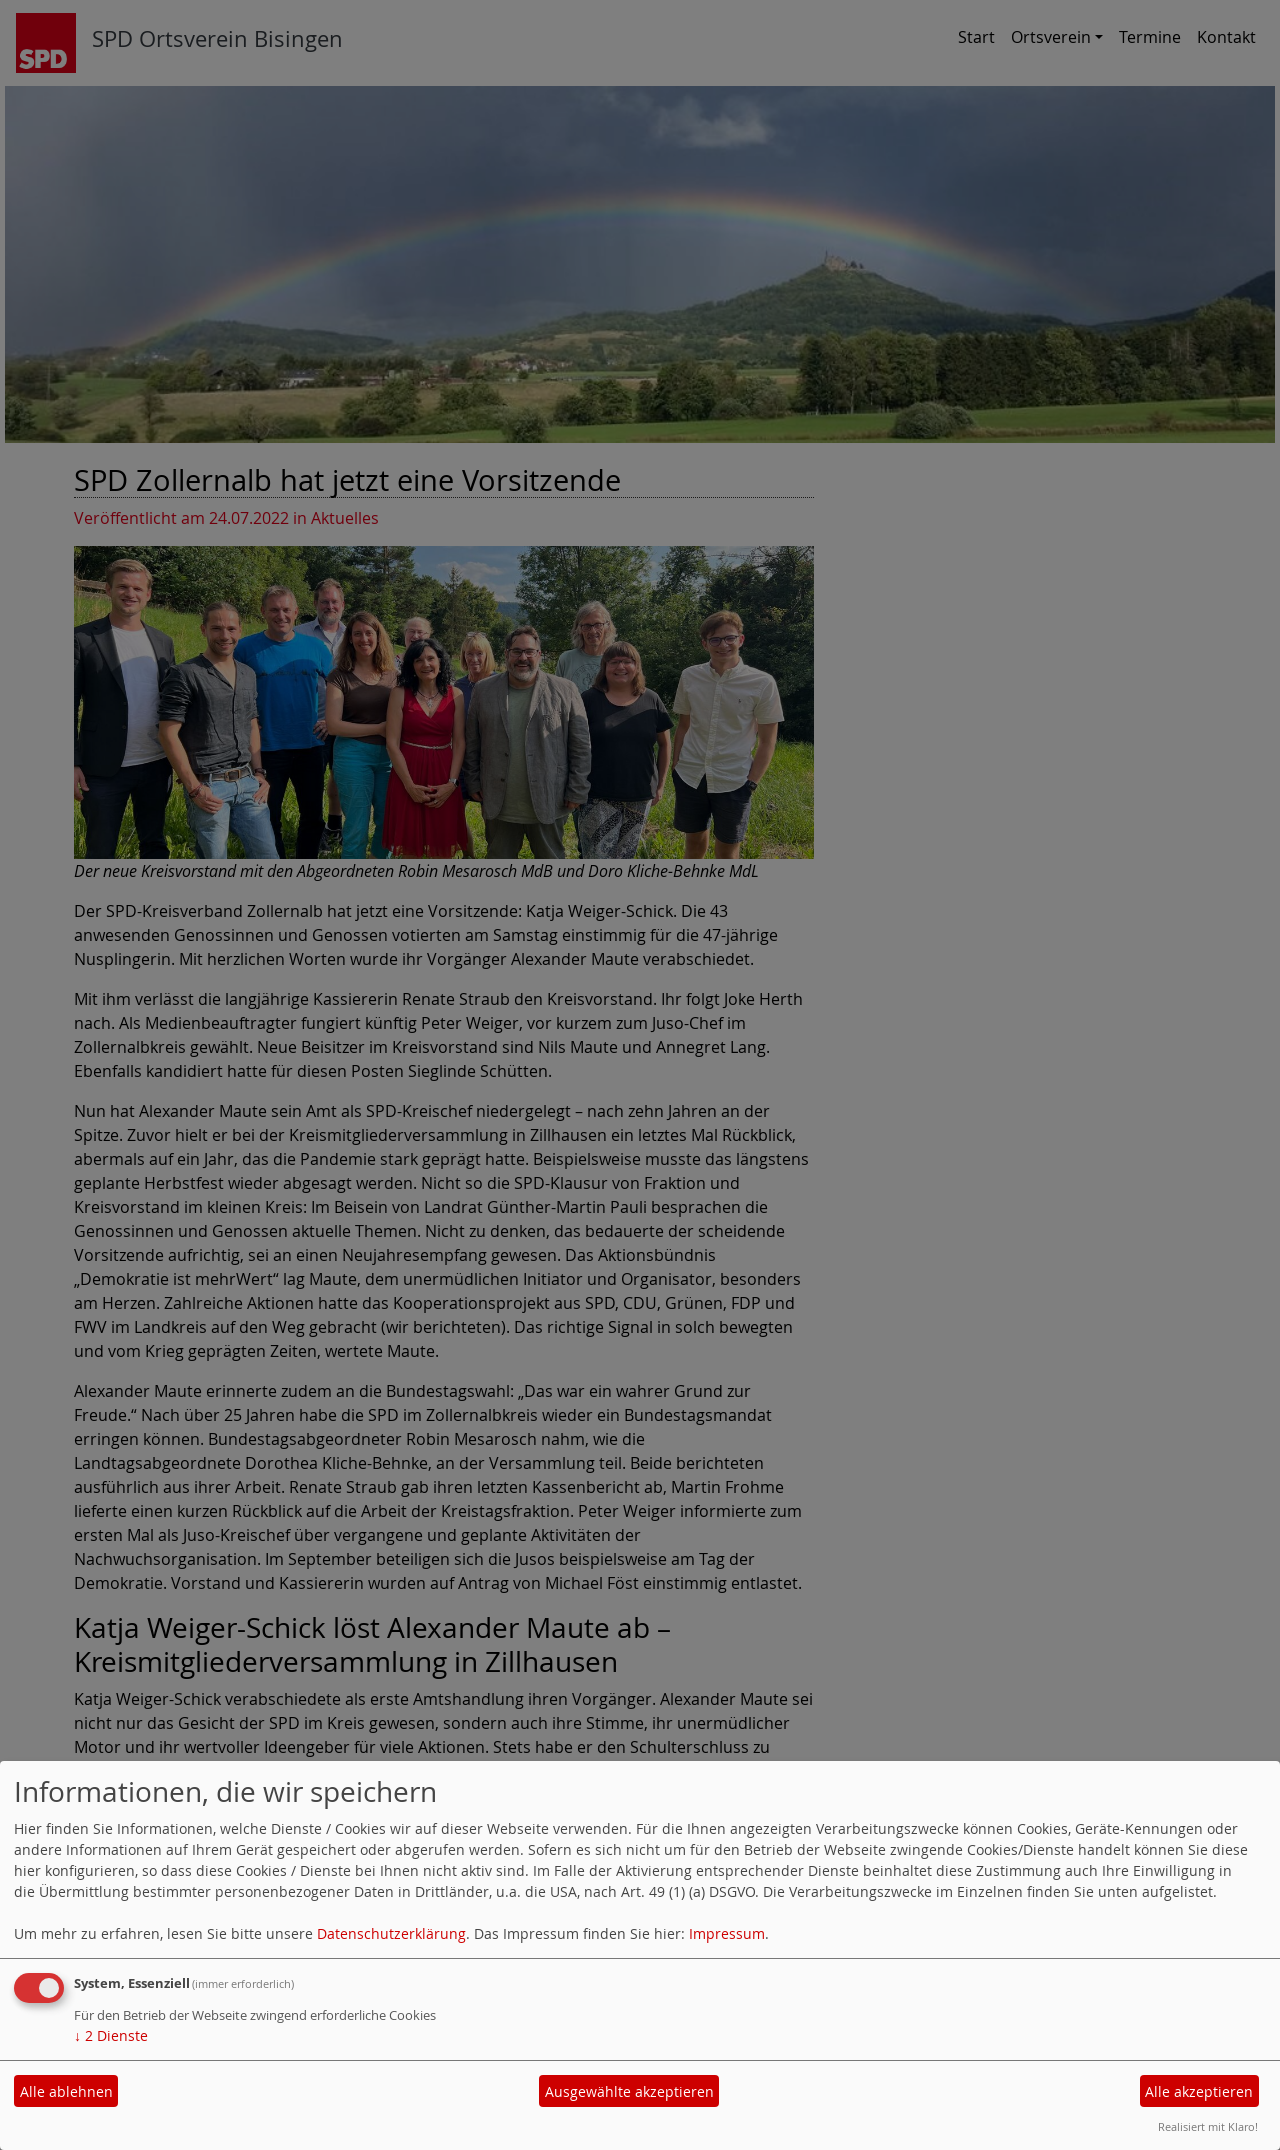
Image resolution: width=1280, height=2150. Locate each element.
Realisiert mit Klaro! (1208, 2126)
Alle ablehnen (66, 2091)
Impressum (727, 1933)
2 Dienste (111, 2035)
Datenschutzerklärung (391, 1933)
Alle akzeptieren (1199, 2091)
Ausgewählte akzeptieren (629, 2091)
